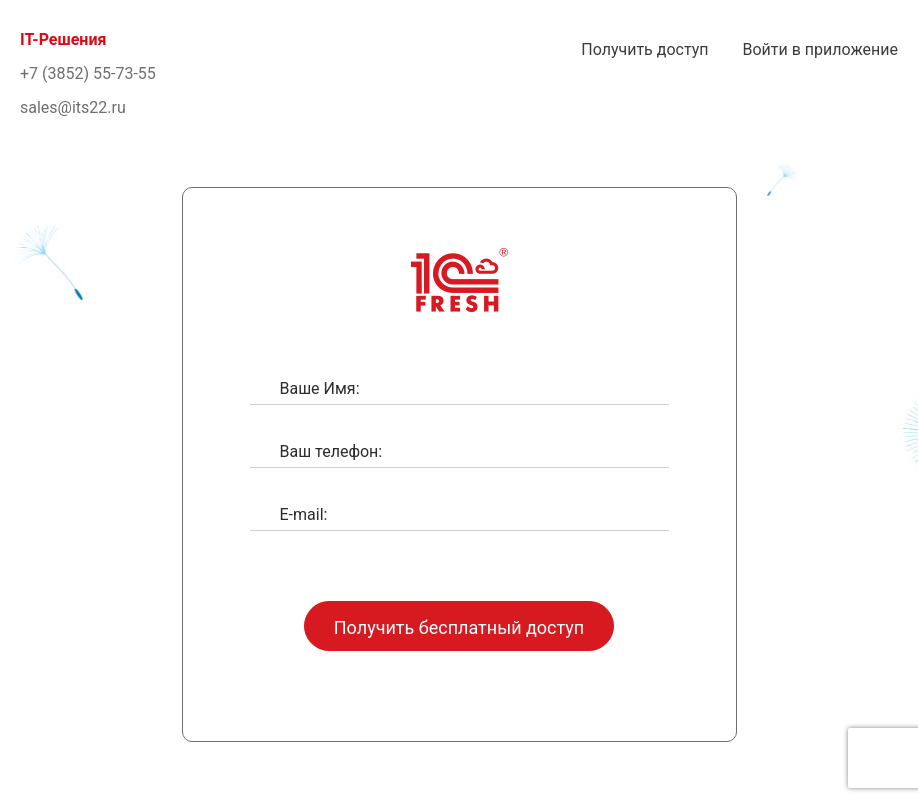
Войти (820, 49)
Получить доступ (644, 49)
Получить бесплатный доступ (459, 627)
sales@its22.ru (73, 107)
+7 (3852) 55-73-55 (88, 73)
